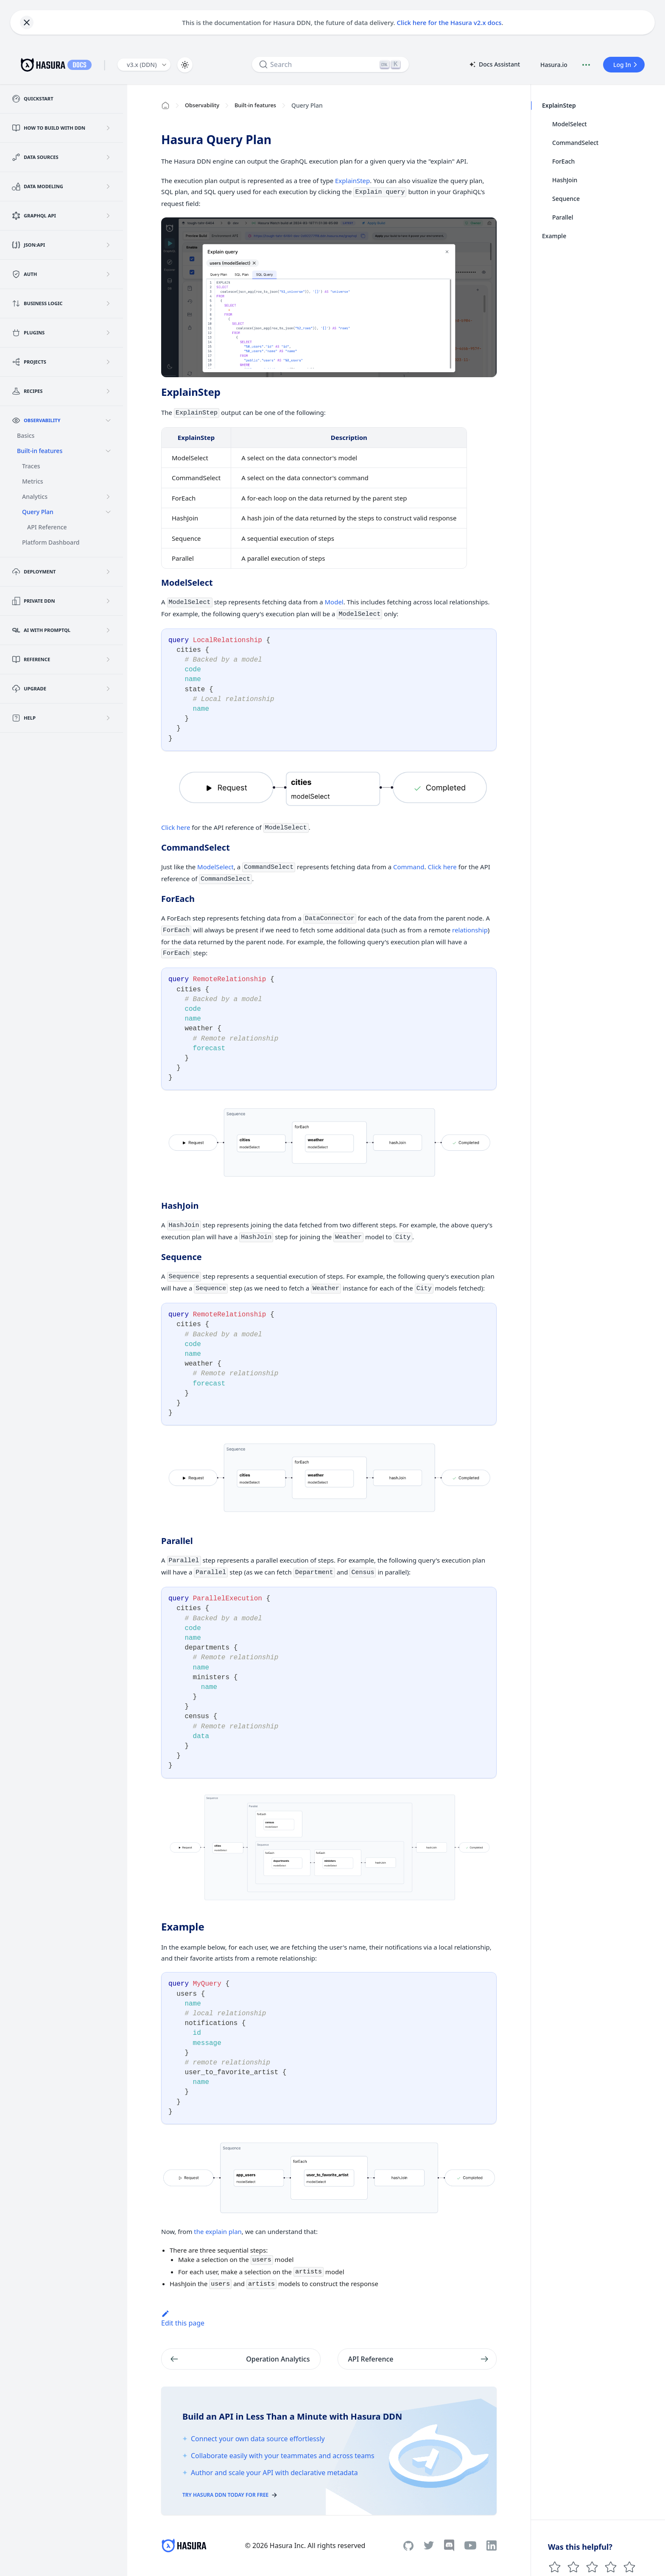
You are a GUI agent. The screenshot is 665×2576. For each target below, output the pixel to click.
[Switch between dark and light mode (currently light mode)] (185, 64)
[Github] (408, 2546)
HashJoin (564, 180)
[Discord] (449, 2545)
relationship (470, 930)
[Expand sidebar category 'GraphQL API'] (108, 215)
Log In (626, 64)
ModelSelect (215, 866)
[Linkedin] (491, 2545)
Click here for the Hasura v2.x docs (449, 22)
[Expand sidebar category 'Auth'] (108, 274)
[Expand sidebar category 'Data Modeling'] (108, 186)
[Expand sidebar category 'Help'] (108, 718)
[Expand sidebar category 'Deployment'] (108, 571)
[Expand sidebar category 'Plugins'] (108, 332)
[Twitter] (429, 2545)
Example (554, 236)
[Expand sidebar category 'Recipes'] (108, 391)
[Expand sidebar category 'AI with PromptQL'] (108, 630)
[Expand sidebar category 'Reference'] (108, 659)
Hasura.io (553, 65)
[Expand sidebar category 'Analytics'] (108, 496)
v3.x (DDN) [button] (142, 65)
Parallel (562, 217)
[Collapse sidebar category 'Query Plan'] (108, 512)
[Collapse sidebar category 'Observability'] (108, 420)
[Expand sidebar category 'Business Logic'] (108, 303)
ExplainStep (352, 180)
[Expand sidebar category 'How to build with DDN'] (108, 128)
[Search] (330, 64)
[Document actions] (586, 64)
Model (333, 602)
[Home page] (165, 105)
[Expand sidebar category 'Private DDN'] (108, 601)
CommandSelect (575, 143)
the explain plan (217, 2231)
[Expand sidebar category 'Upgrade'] (108, 688)
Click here (175, 827)
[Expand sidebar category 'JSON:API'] (108, 245)
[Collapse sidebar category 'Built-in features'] (108, 451)
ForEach (563, 161)
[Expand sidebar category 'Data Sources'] (108, 157)
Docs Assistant (494, 65)
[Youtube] (470, 2545)
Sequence (566, 199)
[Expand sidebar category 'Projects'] (108, 362)
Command (409, 866)
